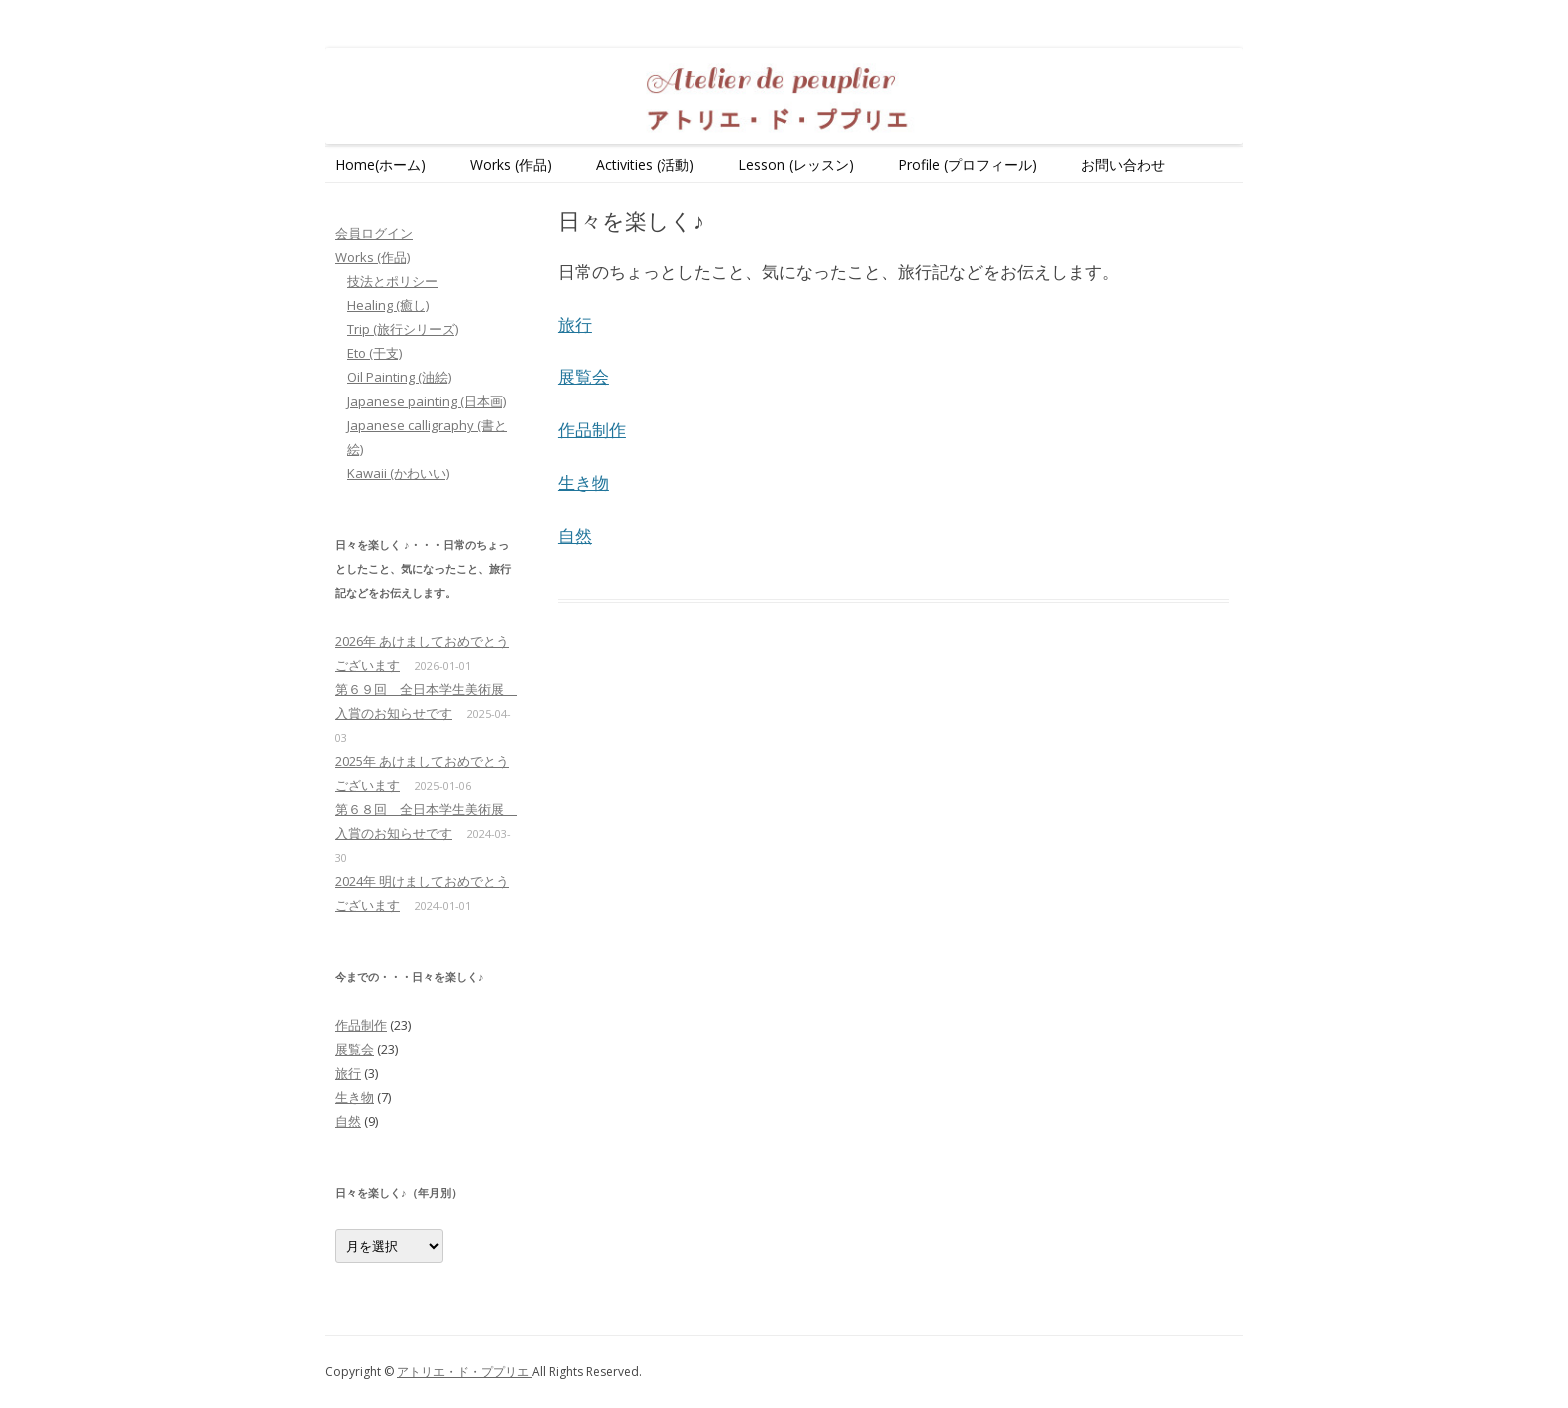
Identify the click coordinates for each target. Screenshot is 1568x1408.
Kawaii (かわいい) (398, 473)
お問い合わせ (1123, 164)
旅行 (575, 324)
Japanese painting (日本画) (426, 401)
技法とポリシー (392, 281)
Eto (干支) (374, 353)
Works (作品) (511, 164)
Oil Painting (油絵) (399, 377)
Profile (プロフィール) (967, 164)
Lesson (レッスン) (796, 164)
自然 (575, 535)
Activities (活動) (645, 164)
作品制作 (592, 429)
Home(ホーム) (380, 164)
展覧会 (583, 376)
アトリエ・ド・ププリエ (464, 1371)
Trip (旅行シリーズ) (402, 329)
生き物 (583, 482)
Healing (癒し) (388, 305)
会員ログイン (374, 233)
